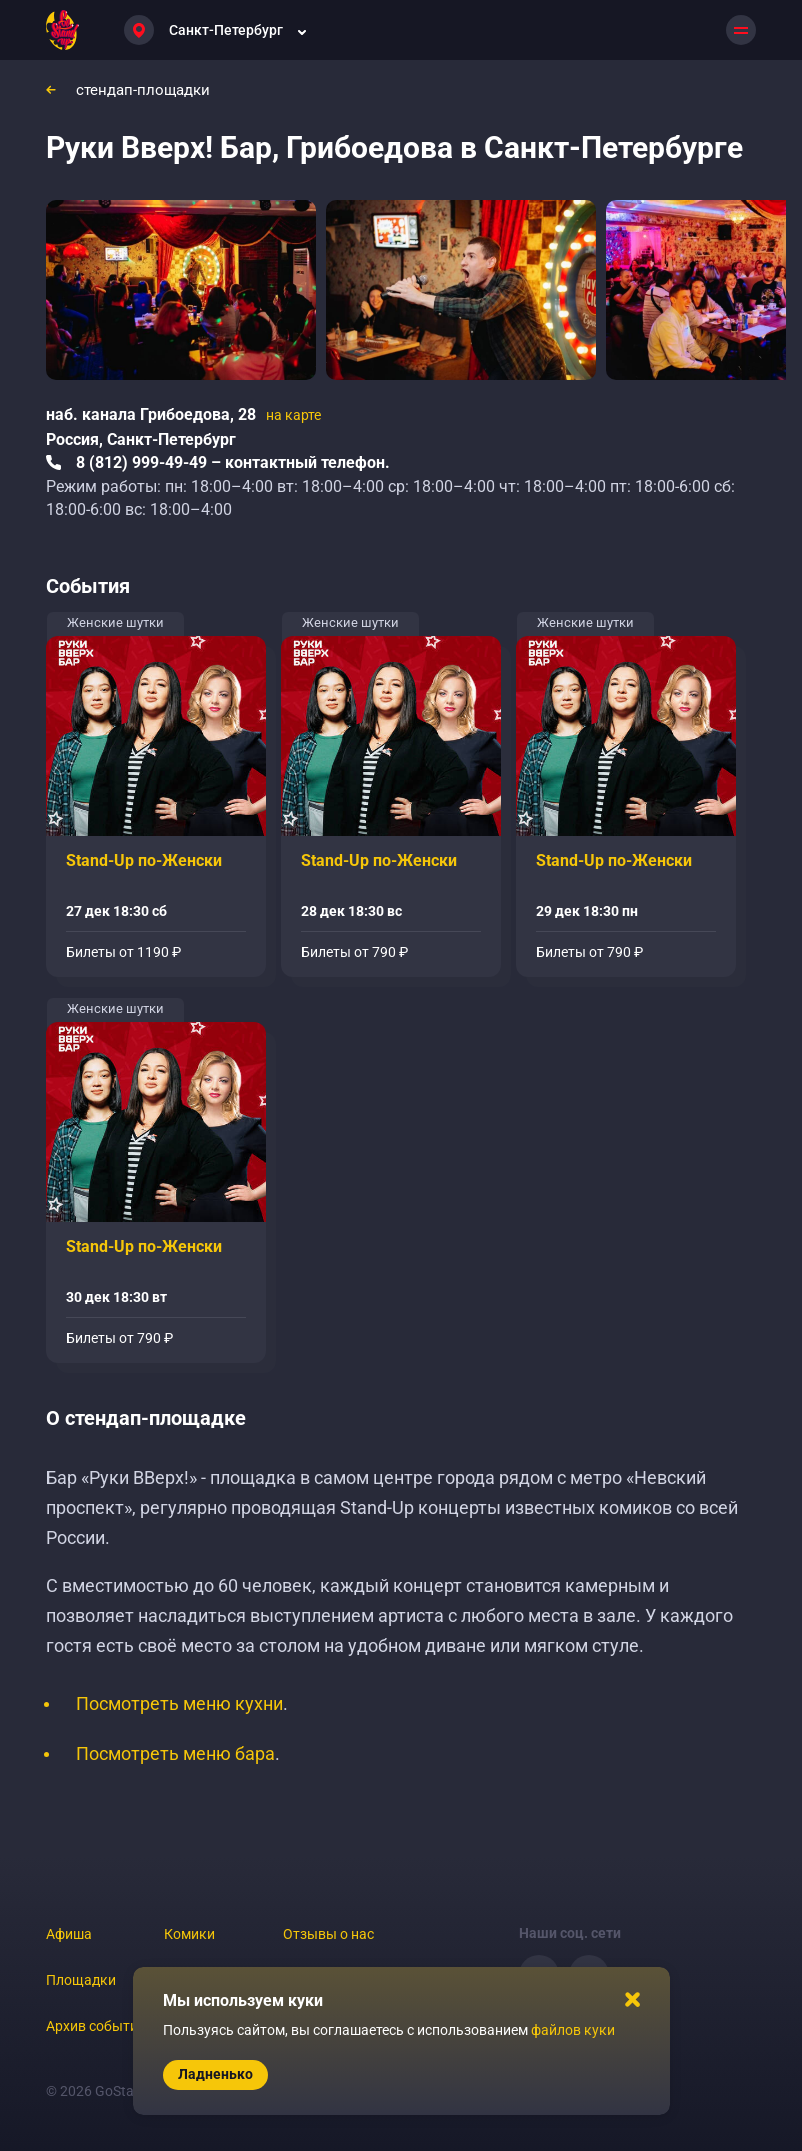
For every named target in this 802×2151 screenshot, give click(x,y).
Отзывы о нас (328, 1934)
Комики (189, 1934)
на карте (293, 415)
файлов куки (573, 2030)
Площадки (81, 1980)
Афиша (69, 1934)
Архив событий (96, 2026)
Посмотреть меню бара (175, 1753)
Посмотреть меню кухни (179, 1703)
